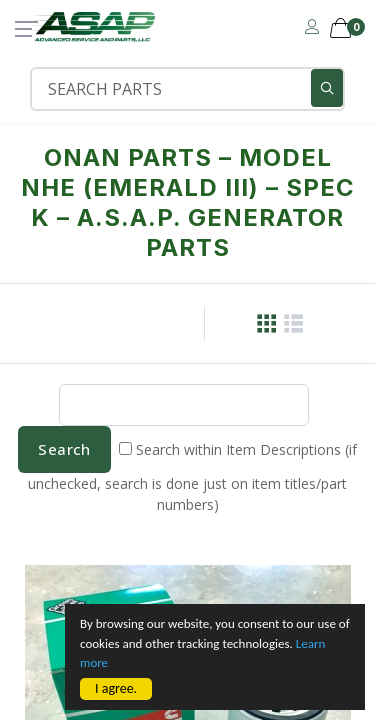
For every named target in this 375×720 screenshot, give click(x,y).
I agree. (116, 688)
